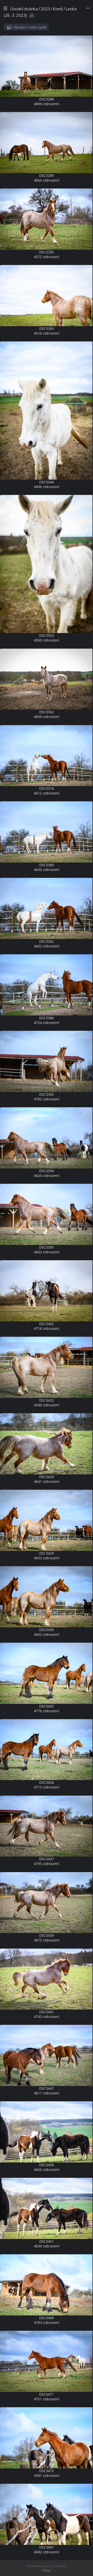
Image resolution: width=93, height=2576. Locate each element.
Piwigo (46, 2570)
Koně (57, 9)
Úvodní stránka (23, 9)
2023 (45, 9)
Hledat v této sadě (30, 27)
